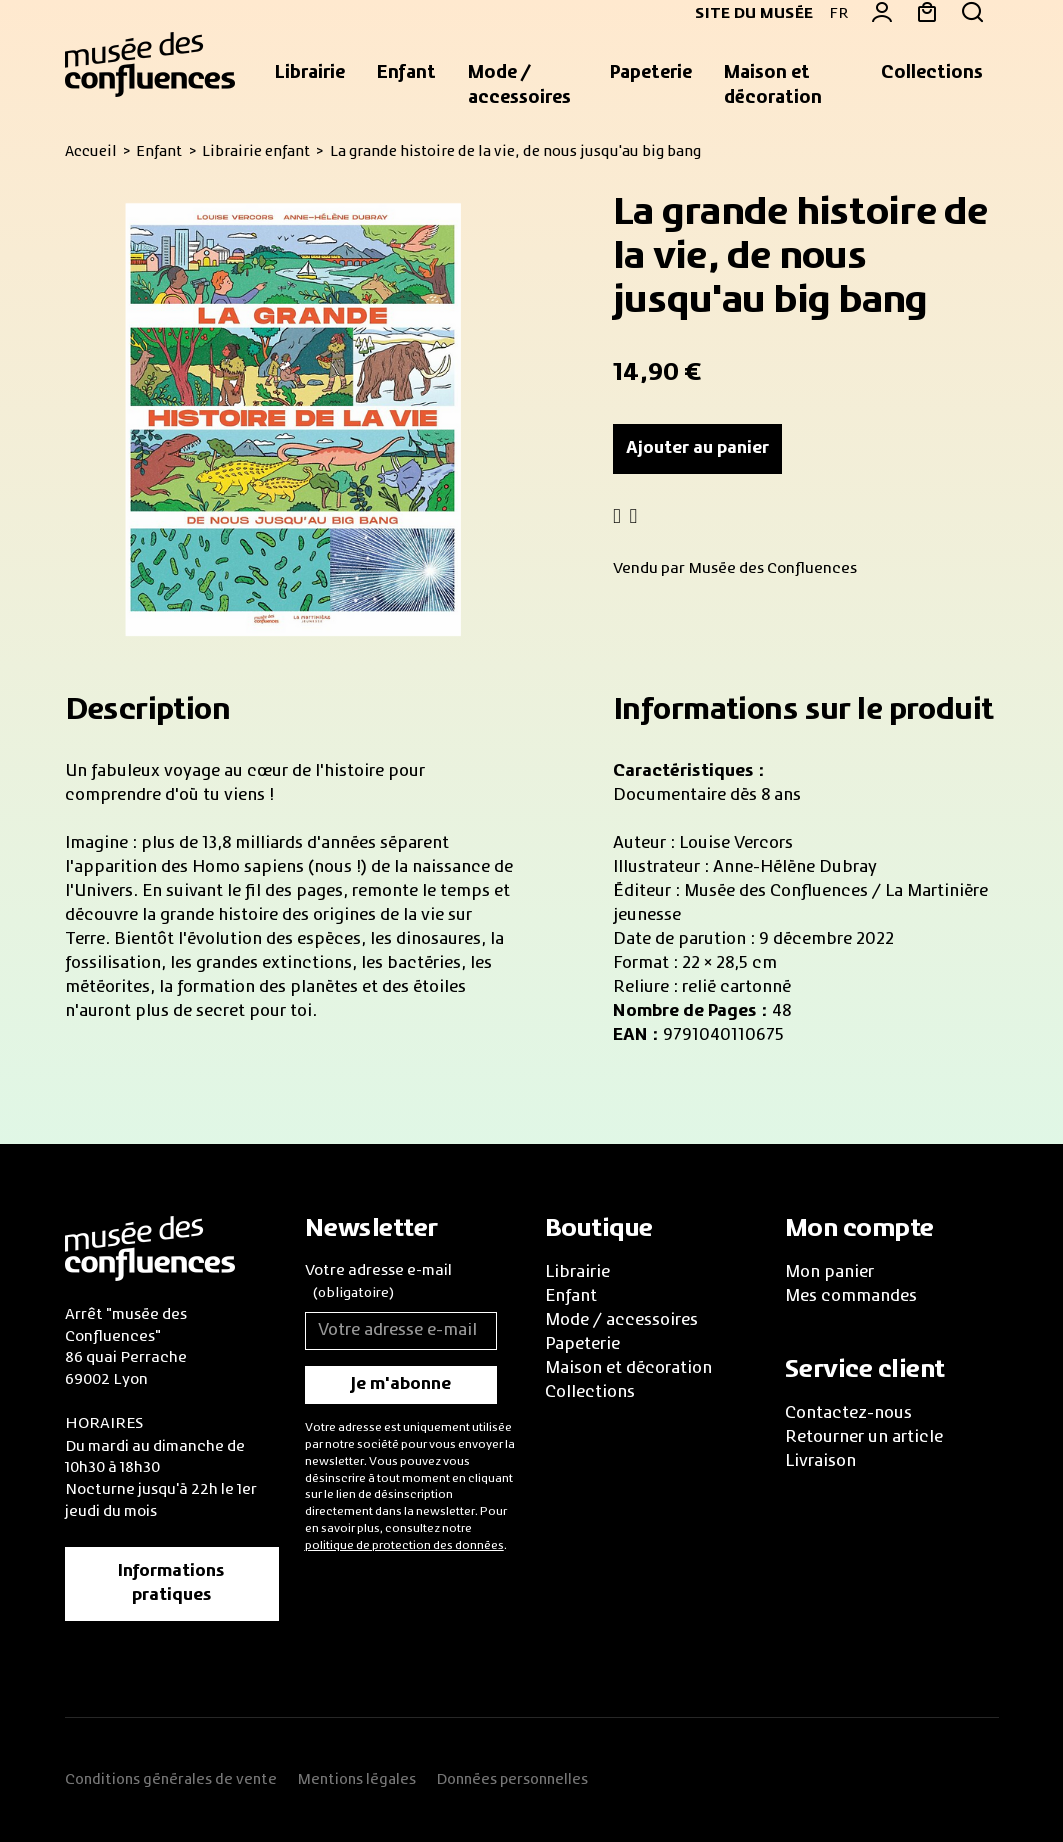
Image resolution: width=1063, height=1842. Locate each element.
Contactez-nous (848, 1414)
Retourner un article (864, 1438)
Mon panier (829, 1273)
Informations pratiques (171, 1584)
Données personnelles (512, 1780)
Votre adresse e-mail (378, 1284)
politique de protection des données (404, 1546)
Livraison (820, 1462)
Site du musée (746, 14)
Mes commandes (851, 1297)
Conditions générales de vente (171, 1780)
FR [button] (838, 14)
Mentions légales (356, 1780)
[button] (310, 74)
